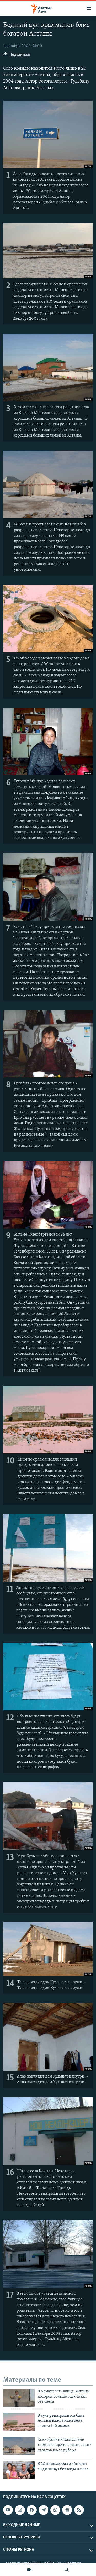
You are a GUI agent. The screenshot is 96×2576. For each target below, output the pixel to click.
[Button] (16, 56)
